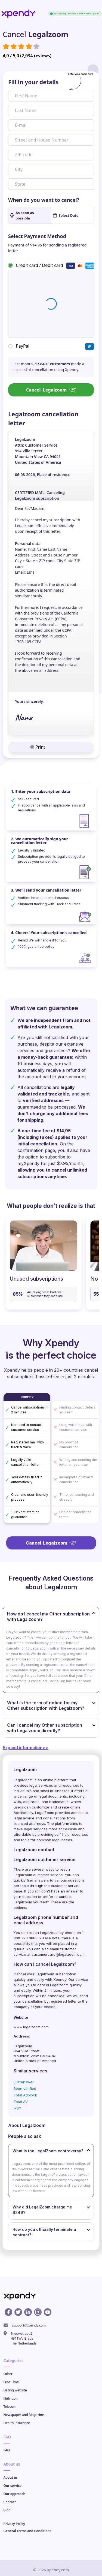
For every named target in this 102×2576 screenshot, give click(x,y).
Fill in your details (33, 82)
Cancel (51, 390)
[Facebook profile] (8, 2312)
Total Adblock (25, 2095)
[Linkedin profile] (28, 2312)
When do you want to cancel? (43, 200)
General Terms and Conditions (27, 2531)
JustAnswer (24, 2082)
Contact (10, 2502)
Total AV (21, 2101)
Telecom (10, 2406)
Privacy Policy (14, 2523)
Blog (7, 2510)
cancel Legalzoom (53, 1985)
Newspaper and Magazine (24, 2414)
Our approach (15, 2493)
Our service (13, 2485)
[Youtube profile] (47, 2312)
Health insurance (17, 2423)
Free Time (11, 2382)
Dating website (15, 2390)
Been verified (25, 2088)
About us (11, 2477)
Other (8, 2374)
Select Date (66, 215)
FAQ (7, 2450)
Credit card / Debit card (39, 265)
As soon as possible (22, 215)
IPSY (17, 2108)
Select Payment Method (37, 236)
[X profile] (18, 2312)
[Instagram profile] (38, 2312)
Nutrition (11, 2398)
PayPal (22, 346)
